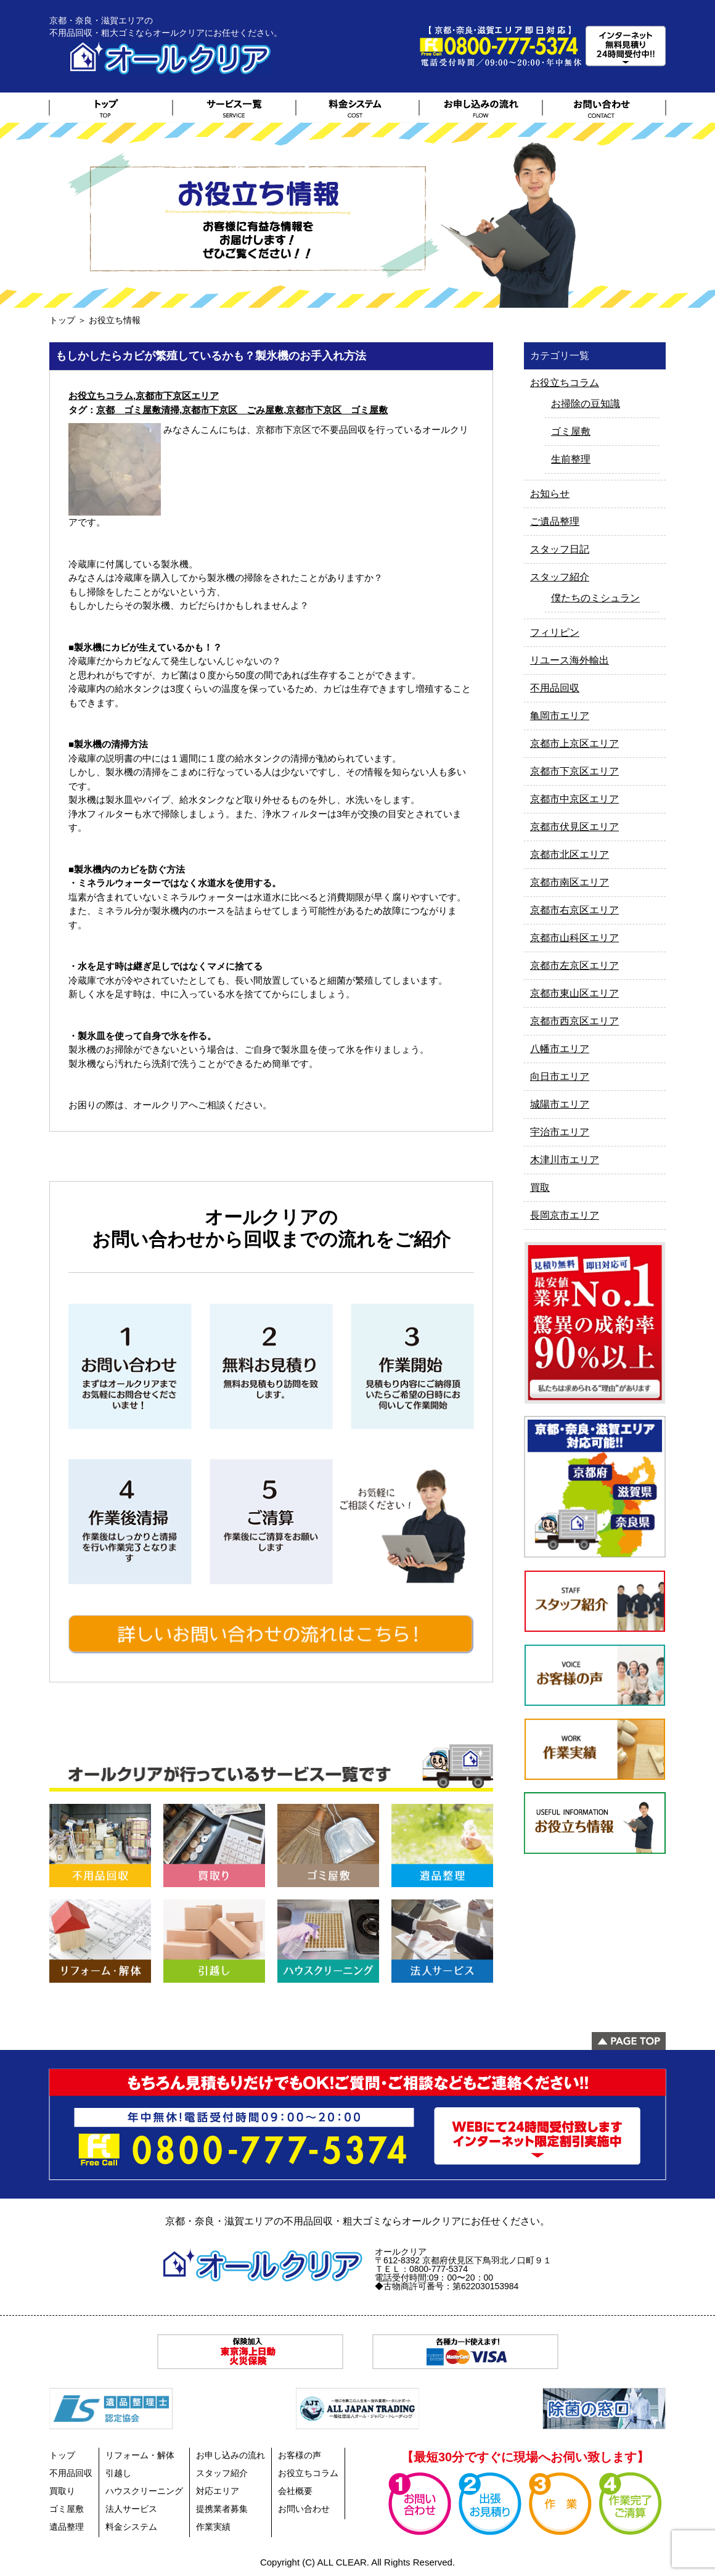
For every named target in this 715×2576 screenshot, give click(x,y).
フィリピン (554, 632)
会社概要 (295, 2491)
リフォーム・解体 (139, 2455)
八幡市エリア (559, 1048)
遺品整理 (66, 2527)
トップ (62, 320)
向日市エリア (559, 1076)
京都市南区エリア (569, 882)
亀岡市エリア (559, 715)
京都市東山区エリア (574, 993)
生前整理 (570, 459)
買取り (62, 2491)
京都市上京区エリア (574, 743)
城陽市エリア (559, 1104)
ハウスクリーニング (144, 2491)
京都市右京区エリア (574, 910)
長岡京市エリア (564, 1215)
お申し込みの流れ (230, 2455)
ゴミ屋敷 (570, 431)
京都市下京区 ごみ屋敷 (233, 410)
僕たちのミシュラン (595, 598)
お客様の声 (299, 2455)
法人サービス (131, 2509)
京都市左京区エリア (574, 965)
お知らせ (550, 493)
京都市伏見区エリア (574, 826)
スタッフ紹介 (559, 577)
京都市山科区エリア (574, 937)
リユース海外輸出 (569, 660)
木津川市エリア (564, 1159)
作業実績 (213, 2527)
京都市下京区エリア (177, 395)
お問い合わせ (304, 2509)
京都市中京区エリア (574, 799)
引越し (118, 2473)
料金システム (131, 2527)
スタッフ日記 (559, 549)
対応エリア (217, 2491)
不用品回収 (554, 688)
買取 (540, 1187)
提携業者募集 (222, 2509)
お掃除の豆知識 (585, 403)
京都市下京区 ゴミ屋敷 (337, 410)
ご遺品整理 (554, 521)
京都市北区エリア (569, 854)
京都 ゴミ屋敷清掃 (137, 410)
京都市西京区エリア (574, 1021)
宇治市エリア (559, 1132)
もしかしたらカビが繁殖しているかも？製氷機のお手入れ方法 (210, 356)
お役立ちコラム (100, 395)
